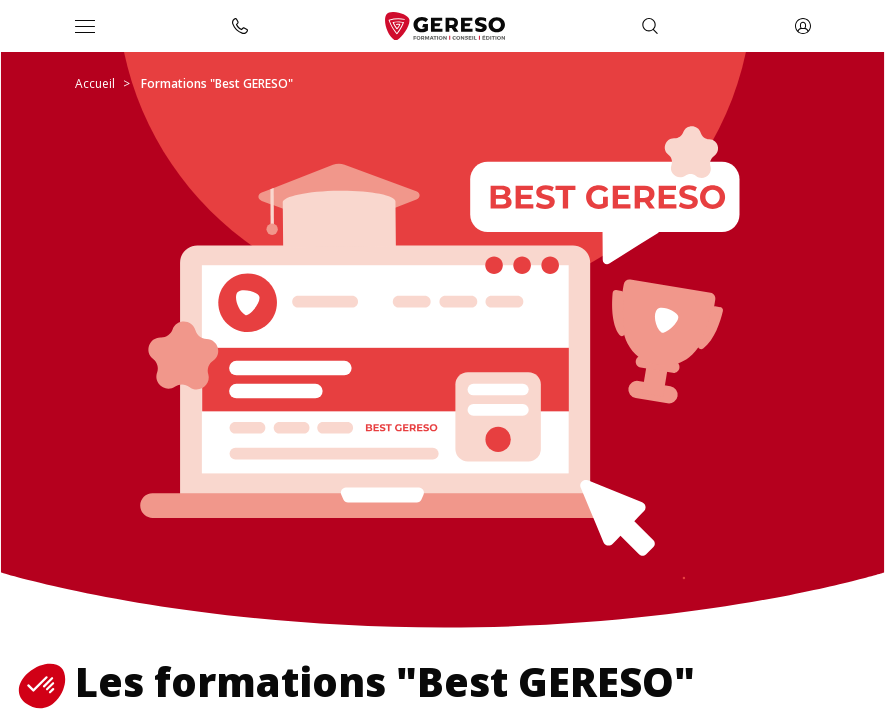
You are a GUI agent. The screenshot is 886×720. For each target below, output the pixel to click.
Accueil (95, 83)
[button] (42, 686)
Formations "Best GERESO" (217, 83)
